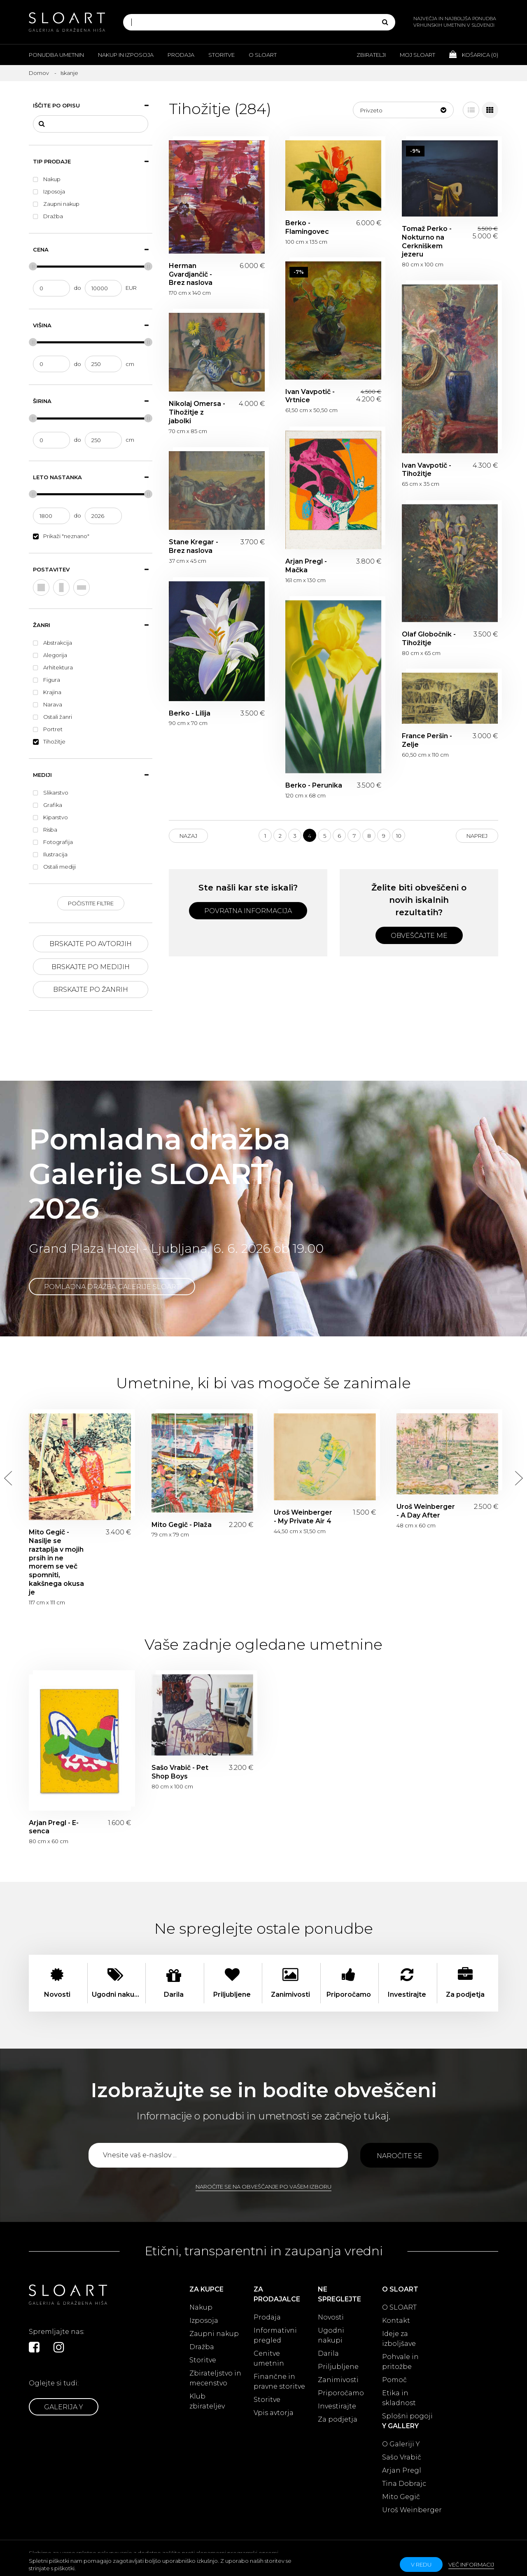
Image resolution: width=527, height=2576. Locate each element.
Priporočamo (341, 2393)
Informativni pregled (275, 2335)
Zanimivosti (338, 2380)
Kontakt (396, 2320)
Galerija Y (63, 2407)
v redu (421, 2564)
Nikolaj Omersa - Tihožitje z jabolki (197, 412)
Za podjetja (337, 2419)
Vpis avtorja (274, 2413)
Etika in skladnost (399, 2398)
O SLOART (399, 2307)
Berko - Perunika (313, 785)
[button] (403, 110)
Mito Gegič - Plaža (182, 1525)
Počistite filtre (91, 903)
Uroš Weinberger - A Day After (425, 1511)
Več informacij (471, 2564)
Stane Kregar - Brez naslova (193, 546)
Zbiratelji (371, 54)
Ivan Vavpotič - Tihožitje (426, 470)
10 (398, 835)
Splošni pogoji (407, 2416)
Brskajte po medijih (90, 967)
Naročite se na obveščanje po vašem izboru (263, 2186)
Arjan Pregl (401, 2470)
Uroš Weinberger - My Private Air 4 (303, 1516)
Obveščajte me (419, 935)
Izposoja (203, 2320)
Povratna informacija (248, 911)
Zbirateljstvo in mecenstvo (215, 2378)
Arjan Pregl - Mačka (306, 565)
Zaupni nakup (214, 2334)
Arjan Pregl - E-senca (54, 1827)
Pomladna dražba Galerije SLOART (112, 1287)
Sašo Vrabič (401, 2457)
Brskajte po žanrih (90, 989)
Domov (39, 73)
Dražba (201, 2347)
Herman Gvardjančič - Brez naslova (190, 274)
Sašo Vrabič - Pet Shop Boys (180, 1772)
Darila (328, 2353)
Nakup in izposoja (126, 54)
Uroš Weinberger (412, 2510)
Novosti (331, 2317)
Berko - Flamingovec (307, 227)
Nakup (200, 2307)
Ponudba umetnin (56, 54)
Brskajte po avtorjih (90, 944)
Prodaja (181, 54)
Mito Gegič (401, 2497)
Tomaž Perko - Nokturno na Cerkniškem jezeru (427, 241)
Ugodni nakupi (331, 2335)
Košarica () (473, 54)
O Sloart (263, 54)
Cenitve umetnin (269, 2358)
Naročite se (399, 2156)
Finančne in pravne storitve (279, 2381)
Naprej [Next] (476, 835)
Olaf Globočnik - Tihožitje (429, 638)
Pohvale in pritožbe (400, 2362)
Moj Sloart (417, 54)
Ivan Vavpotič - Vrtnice (310, 396)
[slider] (33, 266)
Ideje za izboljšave (399, 2339)
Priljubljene (338, 2367)
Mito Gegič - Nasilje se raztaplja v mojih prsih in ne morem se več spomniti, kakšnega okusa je (56, 1562)
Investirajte (337, 2406)
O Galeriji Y (401, 2444)
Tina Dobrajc (404, 2483)
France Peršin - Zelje (427, 740)
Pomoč (394, 2380)
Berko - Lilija (189, 713)
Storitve (221, 54)
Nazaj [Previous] (188, 835)
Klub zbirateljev (207, 2401)
